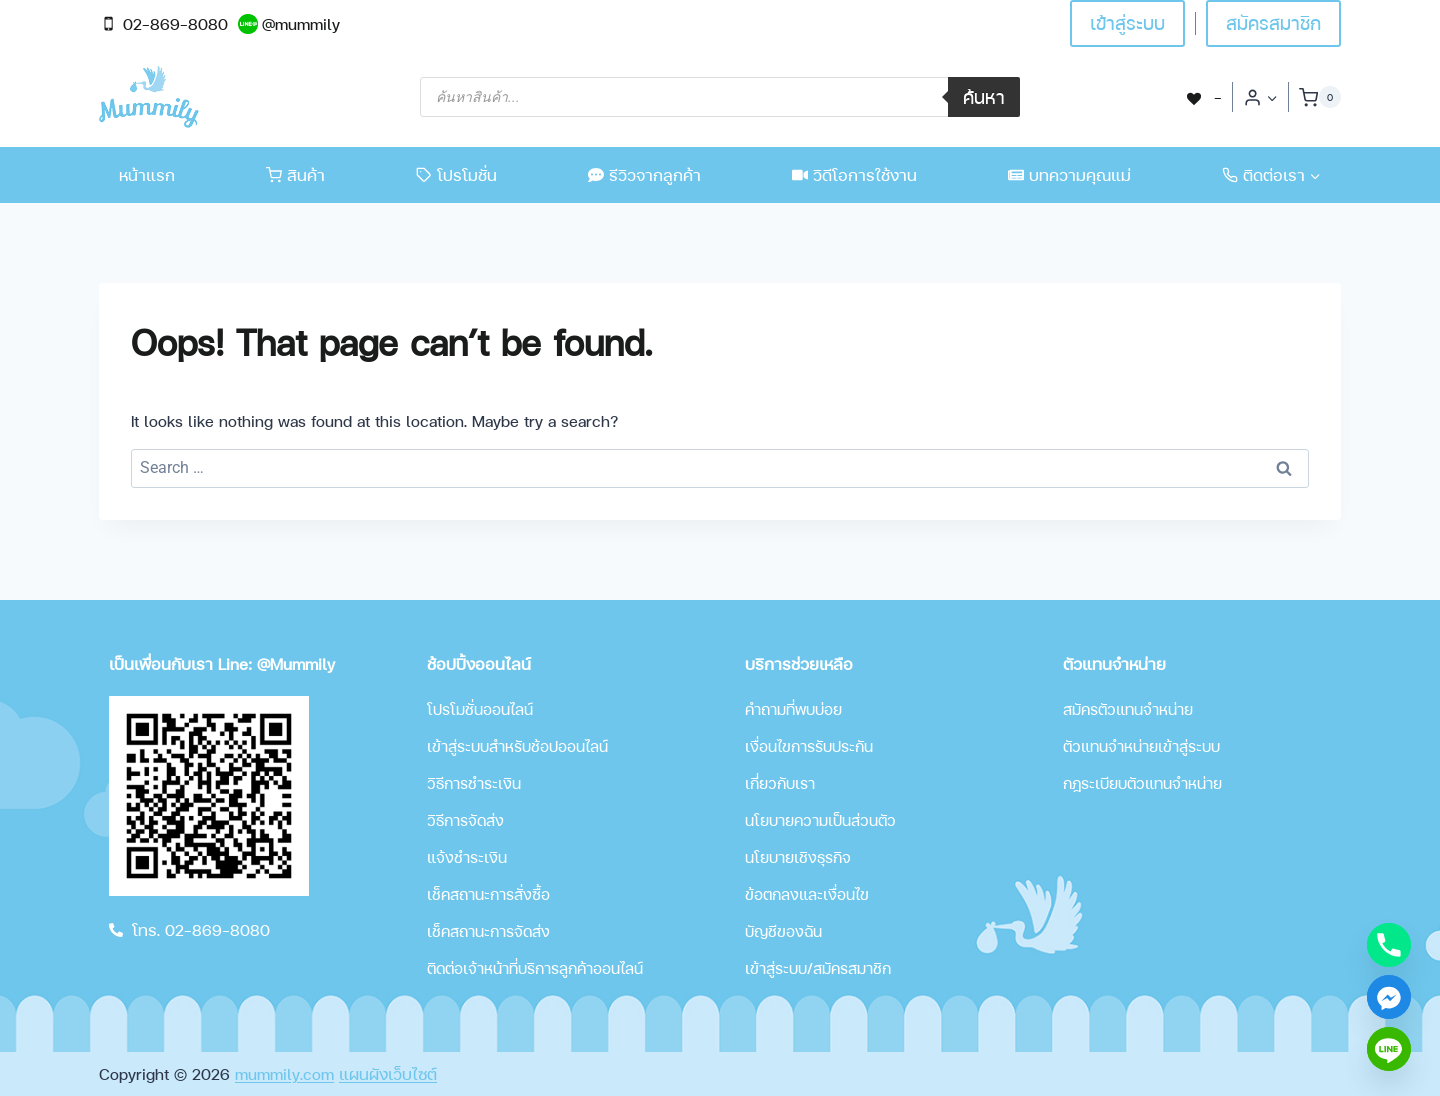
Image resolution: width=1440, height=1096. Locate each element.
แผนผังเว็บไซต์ (388, 1073)
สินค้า (295, 174)
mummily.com (284, 1073)
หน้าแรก (147, 174)
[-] (1203, 96)
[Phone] (1389, 945)
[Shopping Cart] (1320, 97)
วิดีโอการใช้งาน (854, 174)
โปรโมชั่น (456, 174)
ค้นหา (984, 96)
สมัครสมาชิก (1273, 22)
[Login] (1260, 97)
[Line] (1389, 1049)
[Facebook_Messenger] (1389, 997)
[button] (1271, 97)
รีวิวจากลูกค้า (644, 174)
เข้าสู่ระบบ (1127, 22)
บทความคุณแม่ (1069, 174)
